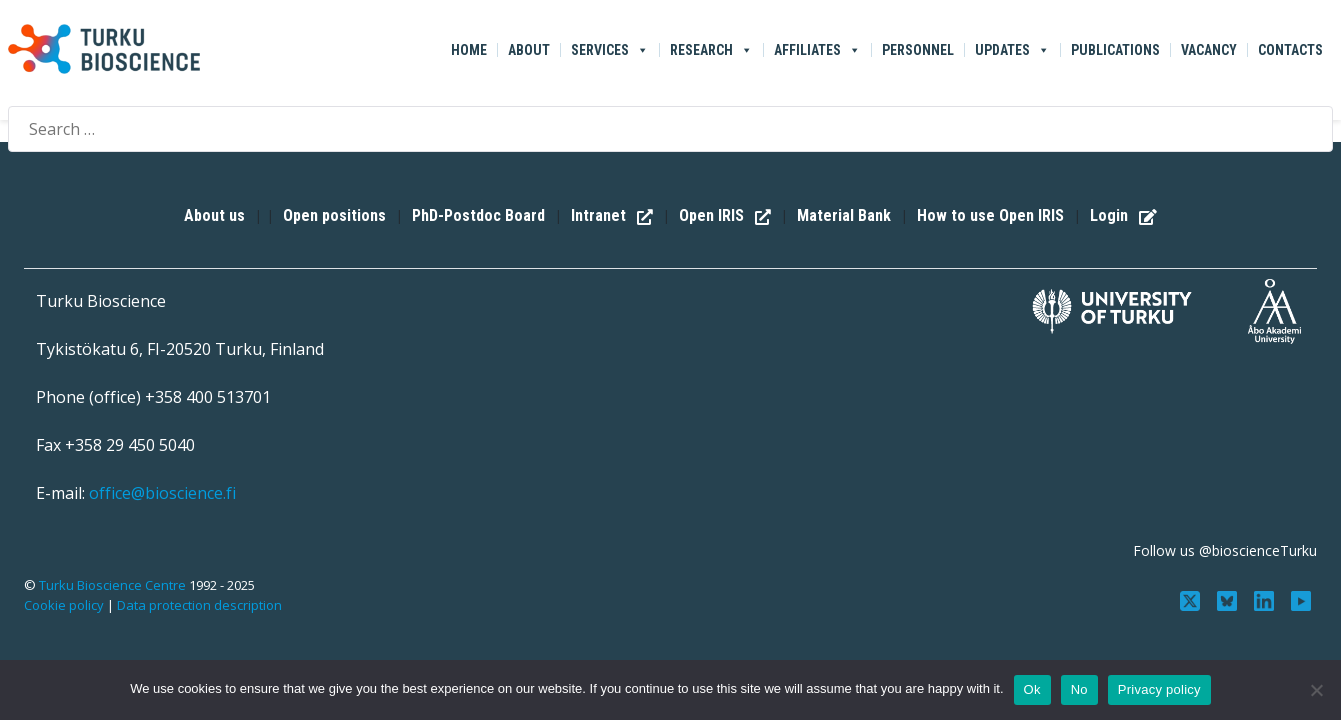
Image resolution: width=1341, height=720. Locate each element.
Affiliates (817, 50)
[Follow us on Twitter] (1192, 599)
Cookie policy (64, 605)
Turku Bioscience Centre (114, 585)
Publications (1115, 50)
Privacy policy (1159, 689)
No (1079, 689)
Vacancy (1209, 50)
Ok (1032, 689)
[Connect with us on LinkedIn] (1265, 599)
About (529, 50)
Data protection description (199, 605)
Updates (1012, 50)
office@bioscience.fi (162, 493)
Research (711, 50)
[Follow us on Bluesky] (1229, 599)
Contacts (1290, 50)
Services (610, 50)
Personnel (918, 50)
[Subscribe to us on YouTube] (1300, 599)
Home (469, 50)
